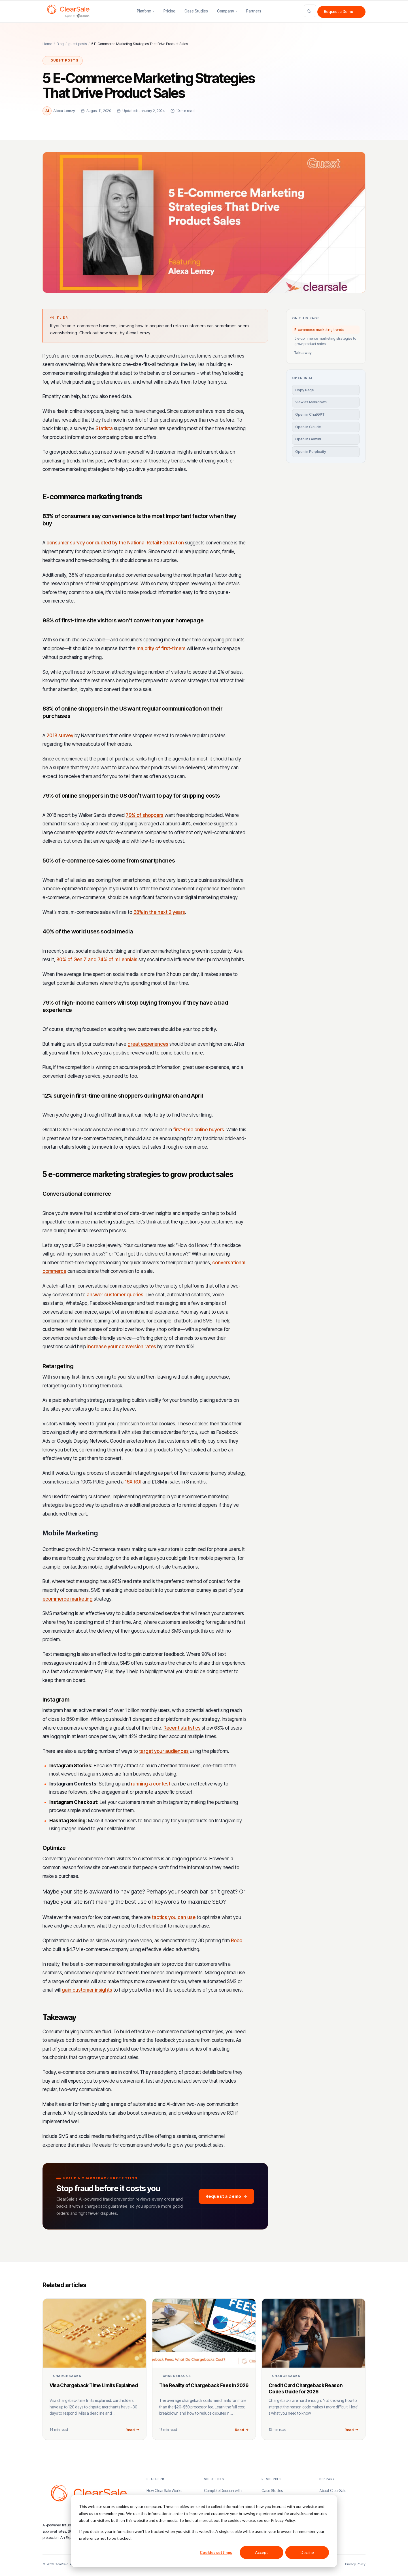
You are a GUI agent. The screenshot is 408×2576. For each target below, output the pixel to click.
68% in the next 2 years (159, 912)
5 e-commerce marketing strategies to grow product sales (325, 341)
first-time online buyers (198, 1129)
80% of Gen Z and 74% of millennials (96, 959)
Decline (307, 2552)
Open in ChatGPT (310, 414)
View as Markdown (311, 402)
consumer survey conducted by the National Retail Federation (115, 543)
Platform (144, 11)
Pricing (169, 11)
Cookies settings (216, 2552)
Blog (60, 44)
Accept (261, 2552)
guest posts (77, 44)
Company (225, 11)
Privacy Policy (355, 2564)
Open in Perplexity (310, 451)
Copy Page (304, 390)
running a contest (150, 1784)
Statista (104, 428)
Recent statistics (182, 1728)
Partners (253, 11)
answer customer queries (115, 1294)
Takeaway (303, 352)
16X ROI (133, 1482)
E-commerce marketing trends (319, 329)
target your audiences (164, 1751)
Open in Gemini (308, 439)
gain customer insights (87, 1990)
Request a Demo (341, 12)
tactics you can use (174, 1917)
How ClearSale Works (164, 2490)
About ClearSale (333, 2490)
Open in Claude (308, 427)
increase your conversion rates (121, 1346)
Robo (236, 1940)
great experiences (148, 1044)
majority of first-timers (161, 648)
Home (47, 44)
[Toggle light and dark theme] (310, 11)
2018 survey (59, 735)
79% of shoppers (144, 815)
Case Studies (196, 11)
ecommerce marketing (67, 1599)
